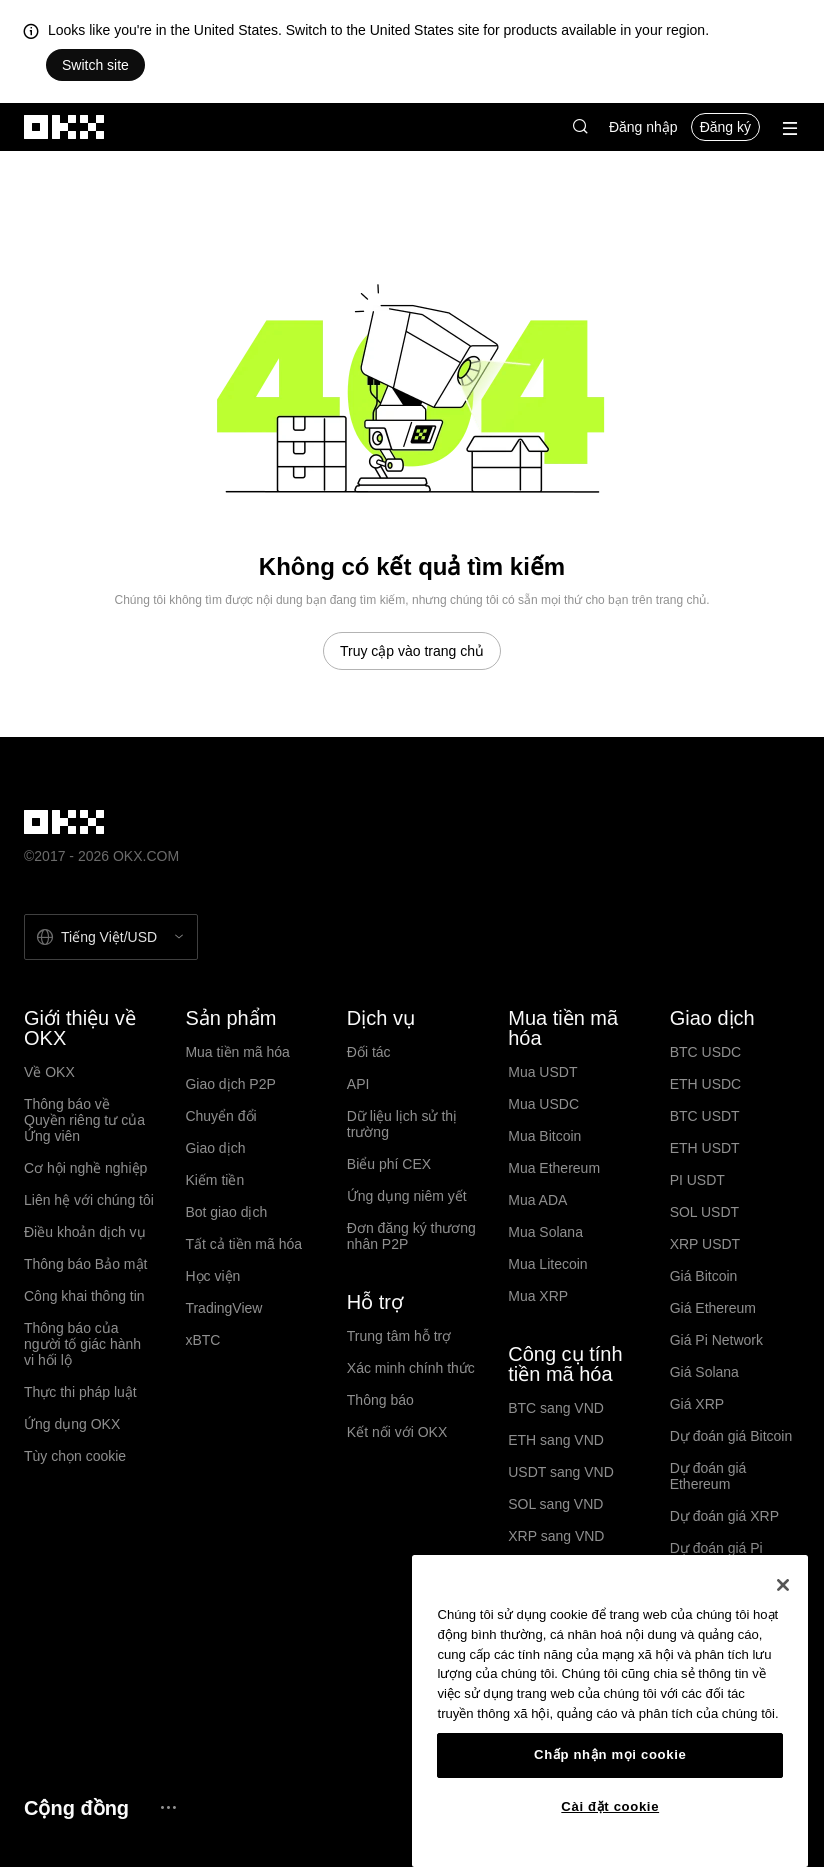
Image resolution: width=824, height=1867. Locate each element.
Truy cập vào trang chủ (412, 651)
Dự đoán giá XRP (724, 1516)
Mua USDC (543, 1104)
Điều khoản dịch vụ (85, 1232)
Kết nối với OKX (397, 1432)
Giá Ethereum (713, 1308)
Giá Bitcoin (704, 1276)
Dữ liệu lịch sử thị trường (402, 1124)
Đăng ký (725, 127)
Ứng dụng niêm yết (407, 1196)
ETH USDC (706, 1084)
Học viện (212, 1276)
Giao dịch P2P (230, 1084)
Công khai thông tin (84, 1296)
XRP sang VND (556, 1536)
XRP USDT (705, 1244)
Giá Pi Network (716, 1340)
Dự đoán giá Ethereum (708, 1476)
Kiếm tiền (214, 1180)
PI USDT (697, 1180)
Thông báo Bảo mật (85, 1264)
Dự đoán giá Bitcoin (731, 1436)
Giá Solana (704, 1372)
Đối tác (369, 1052)
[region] (610, 1711)
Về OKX (49, 1072)
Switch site (95, 65)
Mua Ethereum (554, 1168)
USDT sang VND (561, 1472)
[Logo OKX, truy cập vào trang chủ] (65, 127)
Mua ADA (537, 1200)
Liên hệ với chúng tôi (89, 1200)
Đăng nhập (643, 127)
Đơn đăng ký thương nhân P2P (411, 1236)
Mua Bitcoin (544, 1136)
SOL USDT (705, 1212)
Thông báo (380, 1400)
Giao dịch (215, 1148)
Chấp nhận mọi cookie (610, 1754)
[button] (580, 127)
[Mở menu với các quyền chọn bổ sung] (790, 128)
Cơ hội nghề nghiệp (85, 1168)
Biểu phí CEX (389, 1164)
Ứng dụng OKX (72, 1424)
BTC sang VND (556, 1408)
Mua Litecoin (547, 1264)
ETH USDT (705, 1148)
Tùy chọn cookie (75, 1456)
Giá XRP (697, 1404)
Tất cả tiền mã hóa (243, 1244)
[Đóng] (783, 1585)
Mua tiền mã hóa (237, 1052)
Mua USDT (542, 1072)
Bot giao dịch (226, 1212)
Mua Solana (545, 1232)
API (358, 1084)
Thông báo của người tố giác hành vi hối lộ (82, 1344)
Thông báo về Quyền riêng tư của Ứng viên (84, 1120)
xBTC (202, 1340)
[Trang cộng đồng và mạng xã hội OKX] (168, 1807)
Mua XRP (538, 1296)
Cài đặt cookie (610, 1806)
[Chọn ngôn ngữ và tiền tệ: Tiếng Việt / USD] (111, 937)
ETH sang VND (556, 1440)
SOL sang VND (555, 1504)
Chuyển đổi (220, 1116)
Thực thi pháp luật (80, 1392)
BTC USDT (705, 1116)
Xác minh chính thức (411, 1368)
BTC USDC (706, 1052)
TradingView (223, 1308)
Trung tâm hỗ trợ (399, 1336)
